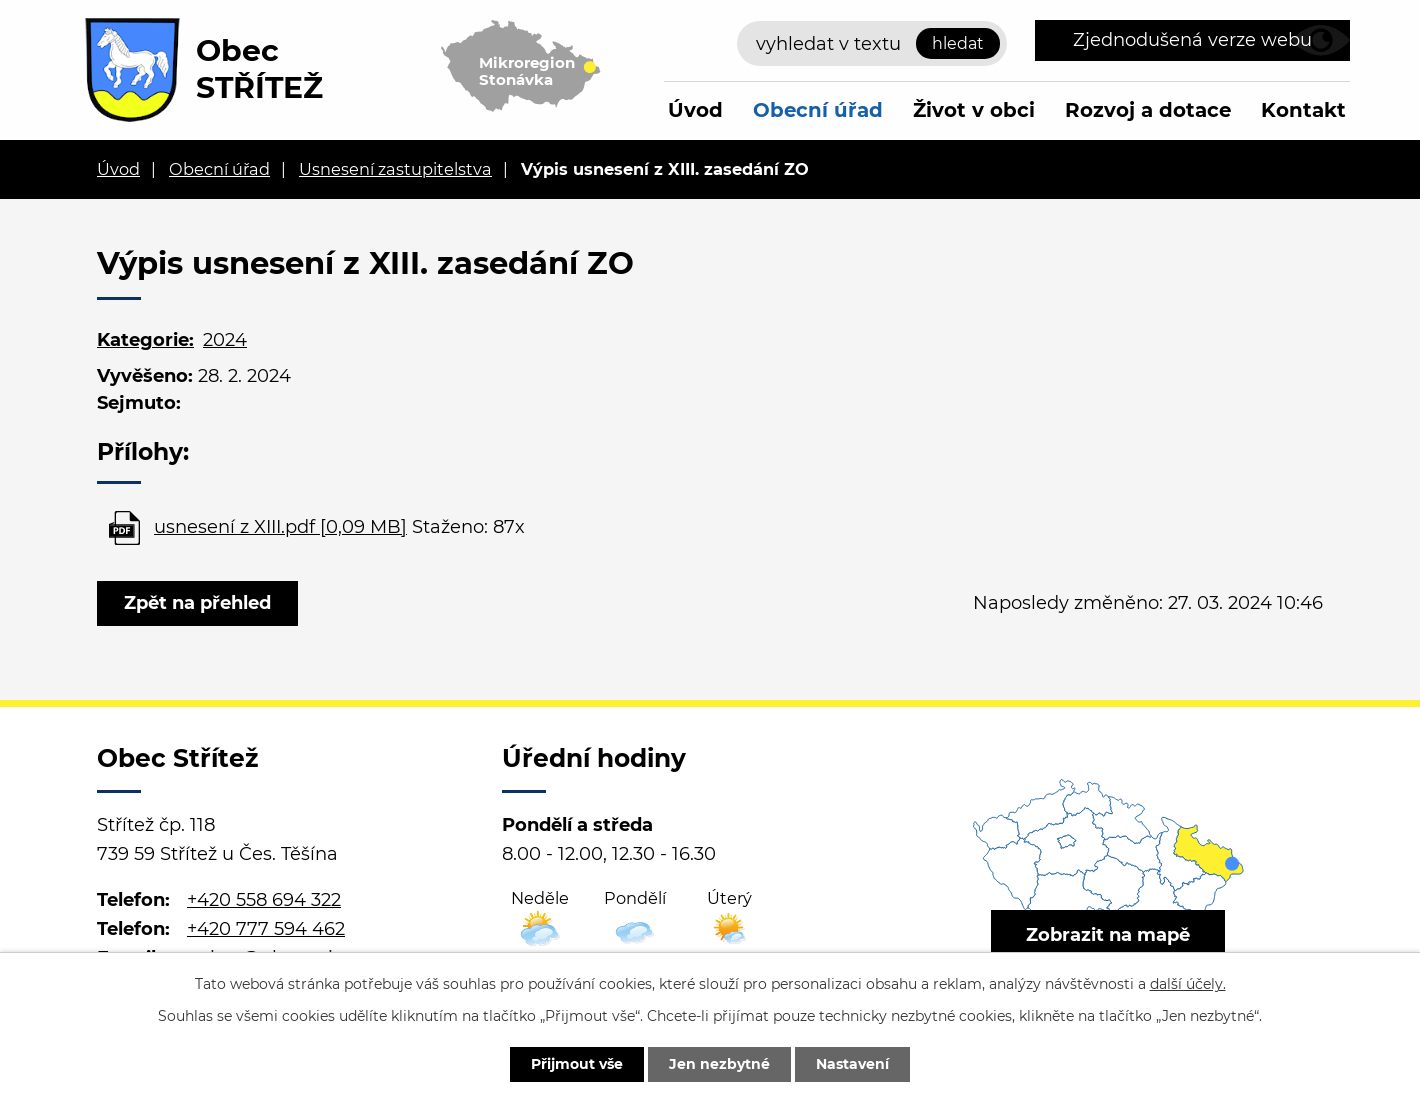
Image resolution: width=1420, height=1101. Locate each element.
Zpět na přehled (197, 603)
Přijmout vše (577, 1064)
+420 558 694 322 (264, 900)
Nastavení (852, 1064)
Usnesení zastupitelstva (395, 169)
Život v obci (974, 110)
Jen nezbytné (719, 1064)
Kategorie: (145, 340)
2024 (225, 340)
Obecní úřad (818, 110)
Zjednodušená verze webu (1192, 40)
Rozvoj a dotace (1148, 110)
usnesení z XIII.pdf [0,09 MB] (280, 527)
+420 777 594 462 (266, 929)
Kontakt (1303, 110)
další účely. (1188, 984)
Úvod (695, 110)
